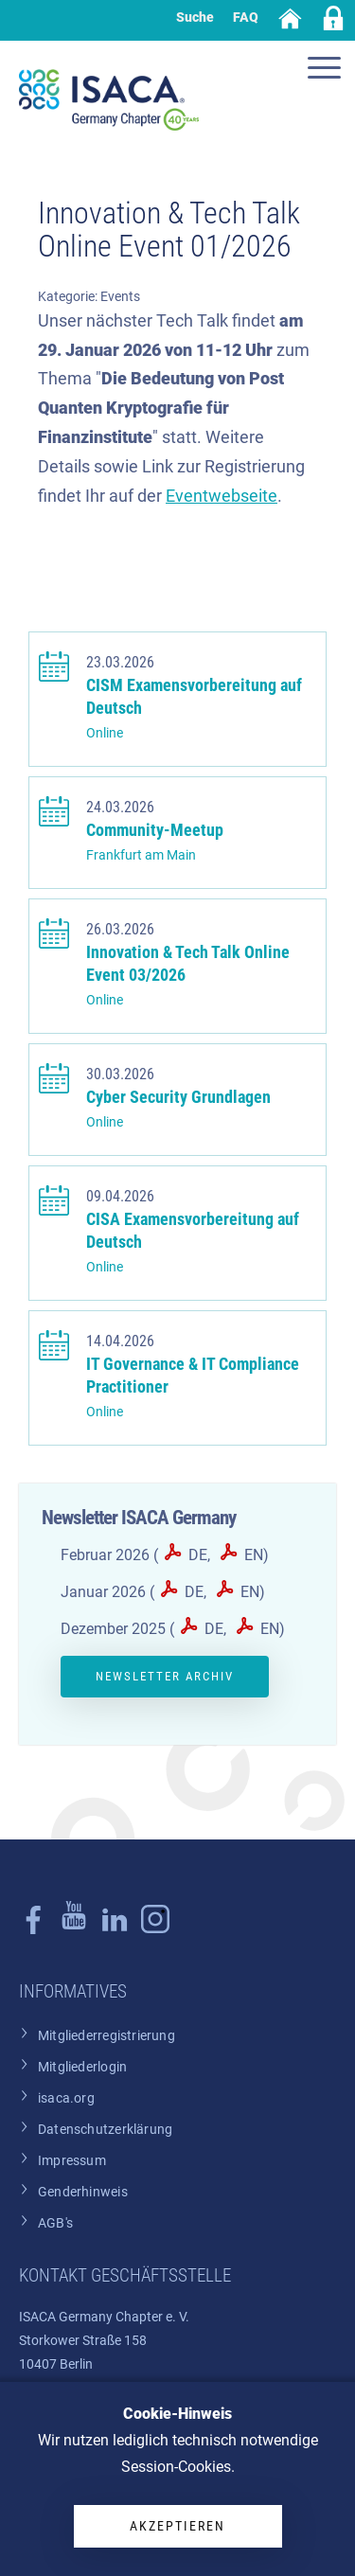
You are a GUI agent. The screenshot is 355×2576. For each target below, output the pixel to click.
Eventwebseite (221, 496)
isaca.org (66, 2098)
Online (104, 733)
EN (253, 1555)
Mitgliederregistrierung (106, 2036)
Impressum (72, 2161)
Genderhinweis (83, 2192)
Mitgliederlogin (82, 2067)
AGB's (55, 2223)
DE (197, 1555)
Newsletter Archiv (165, 1676)
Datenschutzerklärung (105, 2130)
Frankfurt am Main (141, 855)
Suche (195, 17)
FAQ (245, 17)
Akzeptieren (177, 2525)
